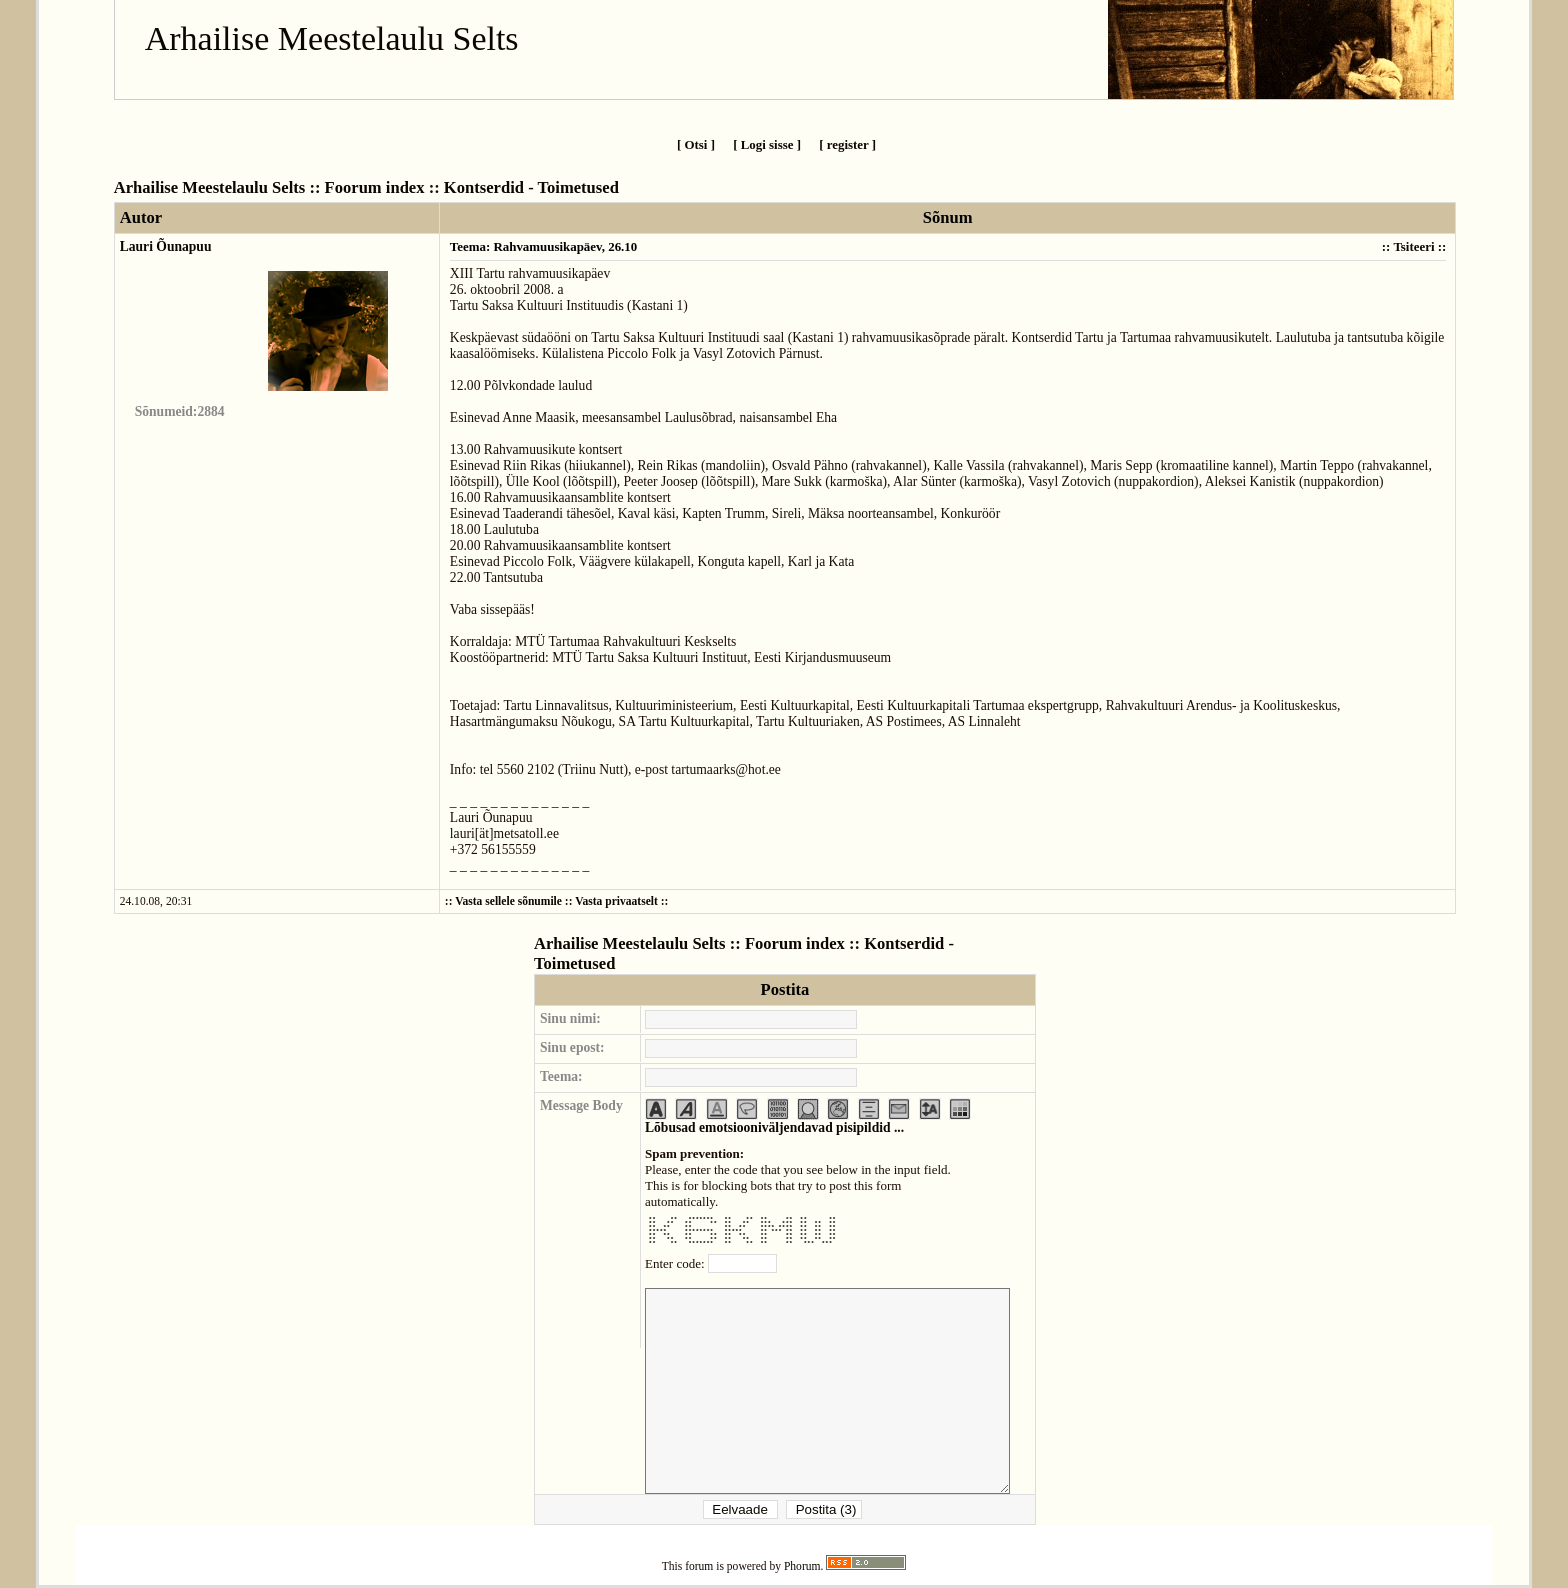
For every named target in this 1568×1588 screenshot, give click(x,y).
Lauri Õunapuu (166, 246)
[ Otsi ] (696, 144)
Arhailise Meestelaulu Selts (332, 38)
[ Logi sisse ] (767, 144)
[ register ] (847, 144)
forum (699, 1566)
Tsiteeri (1413, 246)
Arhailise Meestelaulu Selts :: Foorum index (269, 187)
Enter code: (676, 1263)
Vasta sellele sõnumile (508, 901)
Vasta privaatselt (616, 901)
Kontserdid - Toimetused (531, 187)
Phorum (802, 1566)
